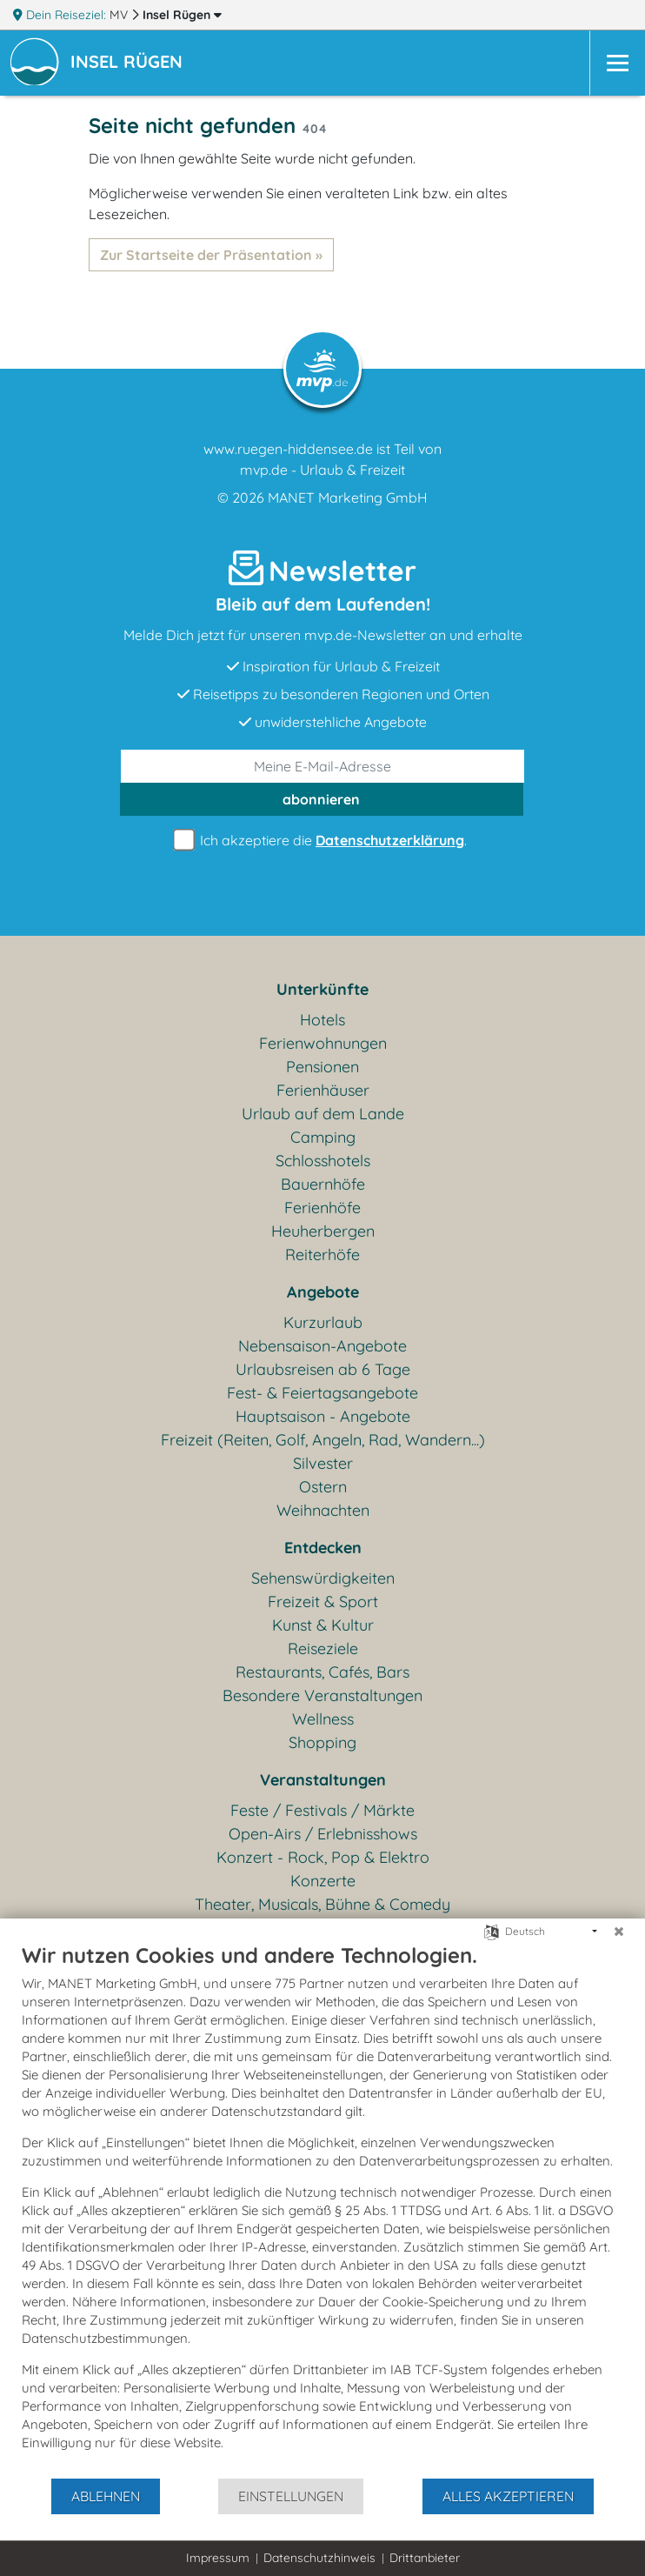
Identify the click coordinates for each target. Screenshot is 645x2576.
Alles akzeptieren (508, 2496)
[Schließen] (619, 1932)
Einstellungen (290, 2496)
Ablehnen (105, 2496)
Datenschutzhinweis (319, 2558)
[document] (322, 2209)
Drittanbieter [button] (424, 2558)
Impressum (217, 2558)
